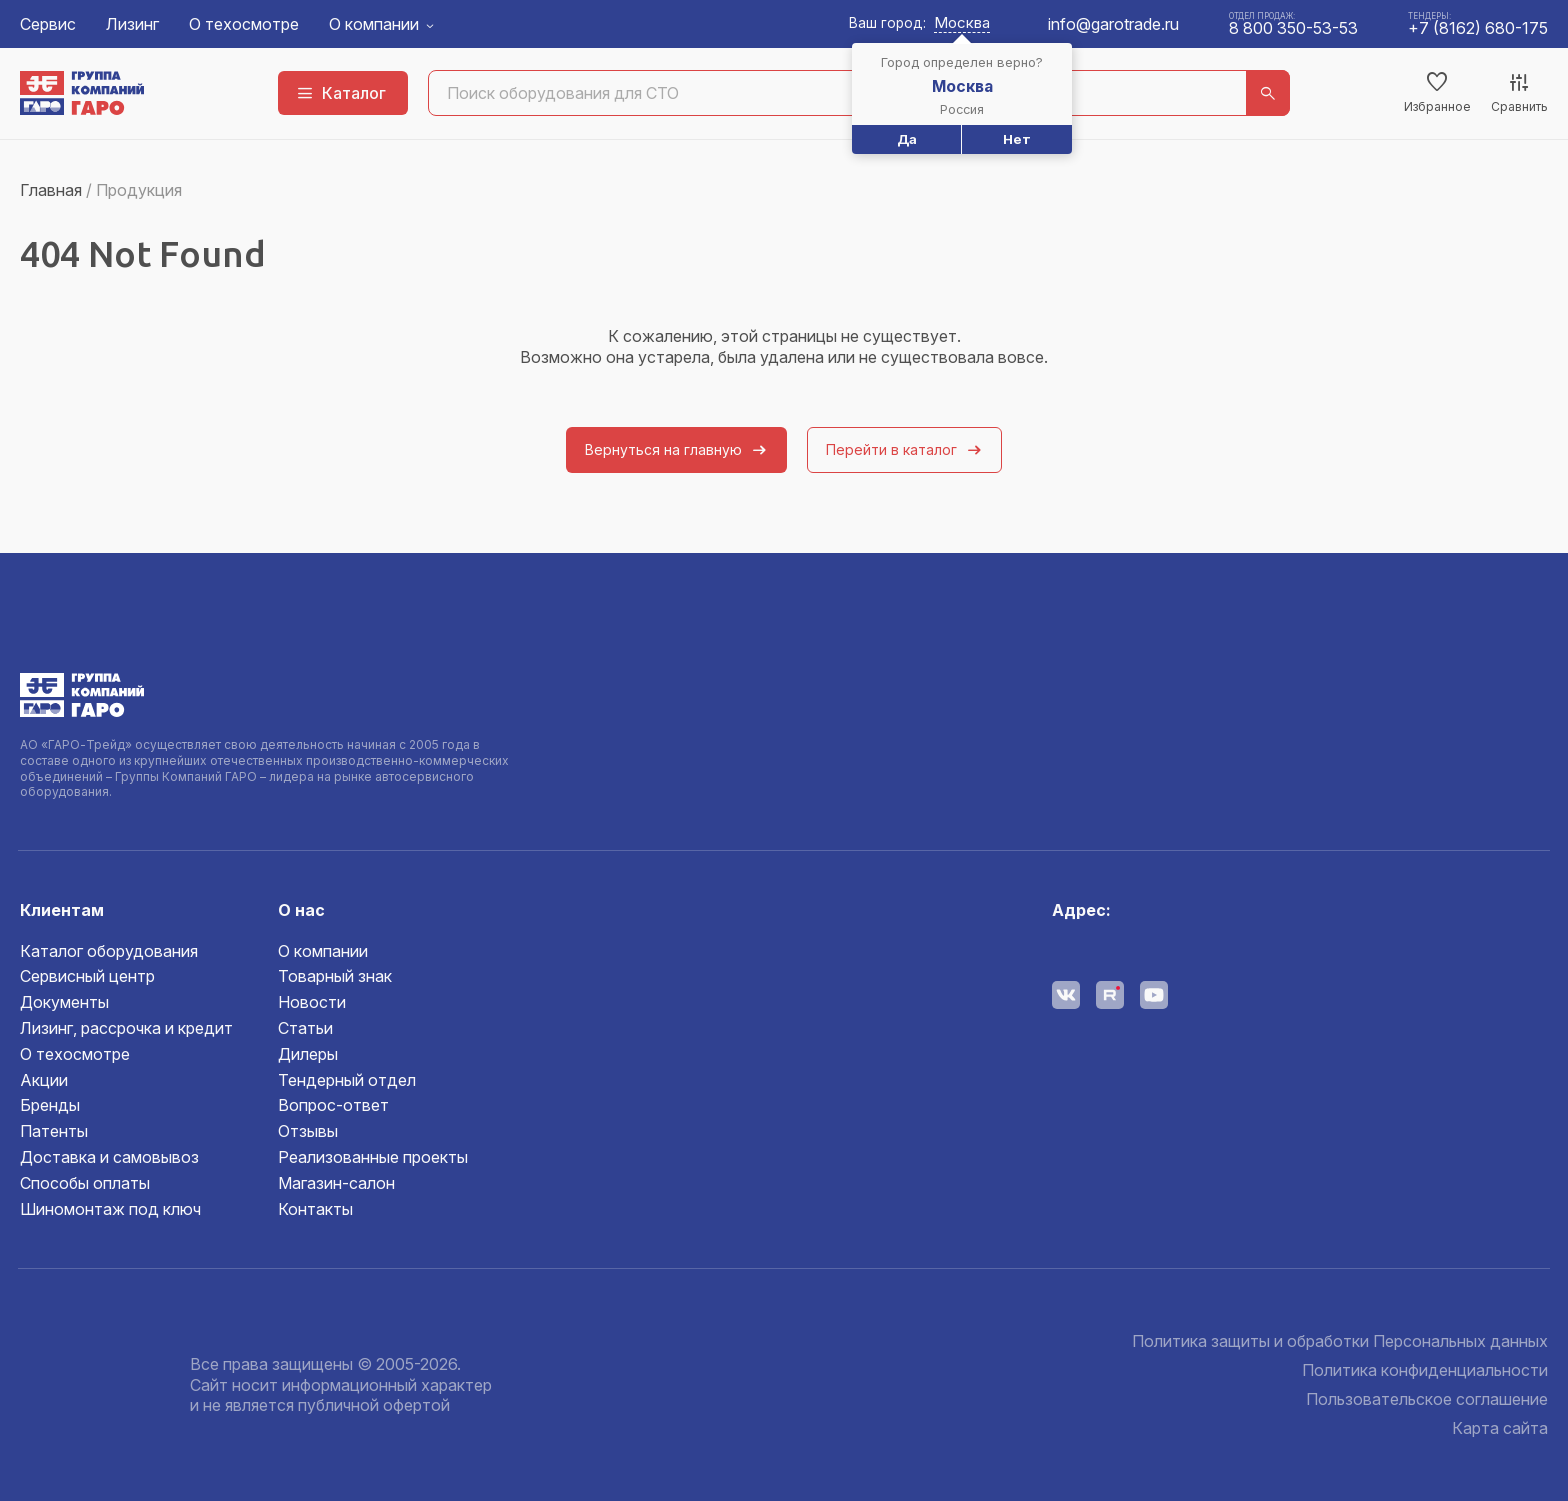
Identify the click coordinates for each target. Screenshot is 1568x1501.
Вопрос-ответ (333, 1105)
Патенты (54, 1131)
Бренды (50, 1105)
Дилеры (308, 1054)
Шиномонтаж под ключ (110, 1209)
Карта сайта (1500, 1428)
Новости (312, 1002)
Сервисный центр (87, 976)
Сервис (48, 24)
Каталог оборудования (109, 951)
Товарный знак (335, 976)
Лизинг (132, 24)
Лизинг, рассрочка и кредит (126, 1028)
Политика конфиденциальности (1425, 1370)
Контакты (315, 1209)
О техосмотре (244, 24)
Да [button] (907, 139)
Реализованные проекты (373, 1157)
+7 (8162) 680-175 (1478, 28)
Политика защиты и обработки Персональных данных (1340, 1341)
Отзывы (308, 1131)
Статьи (305, 1028)
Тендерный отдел (347, 1080)
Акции (44, 1080)
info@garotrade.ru (1113, 24)
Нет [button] (1017, 139)
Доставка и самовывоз (109, 1157)
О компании (374, 24)
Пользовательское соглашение (1427, 1399)
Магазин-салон (336, 1183)
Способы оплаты (85, 1183)
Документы (64, 1002)
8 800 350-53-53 (1293, 28)
